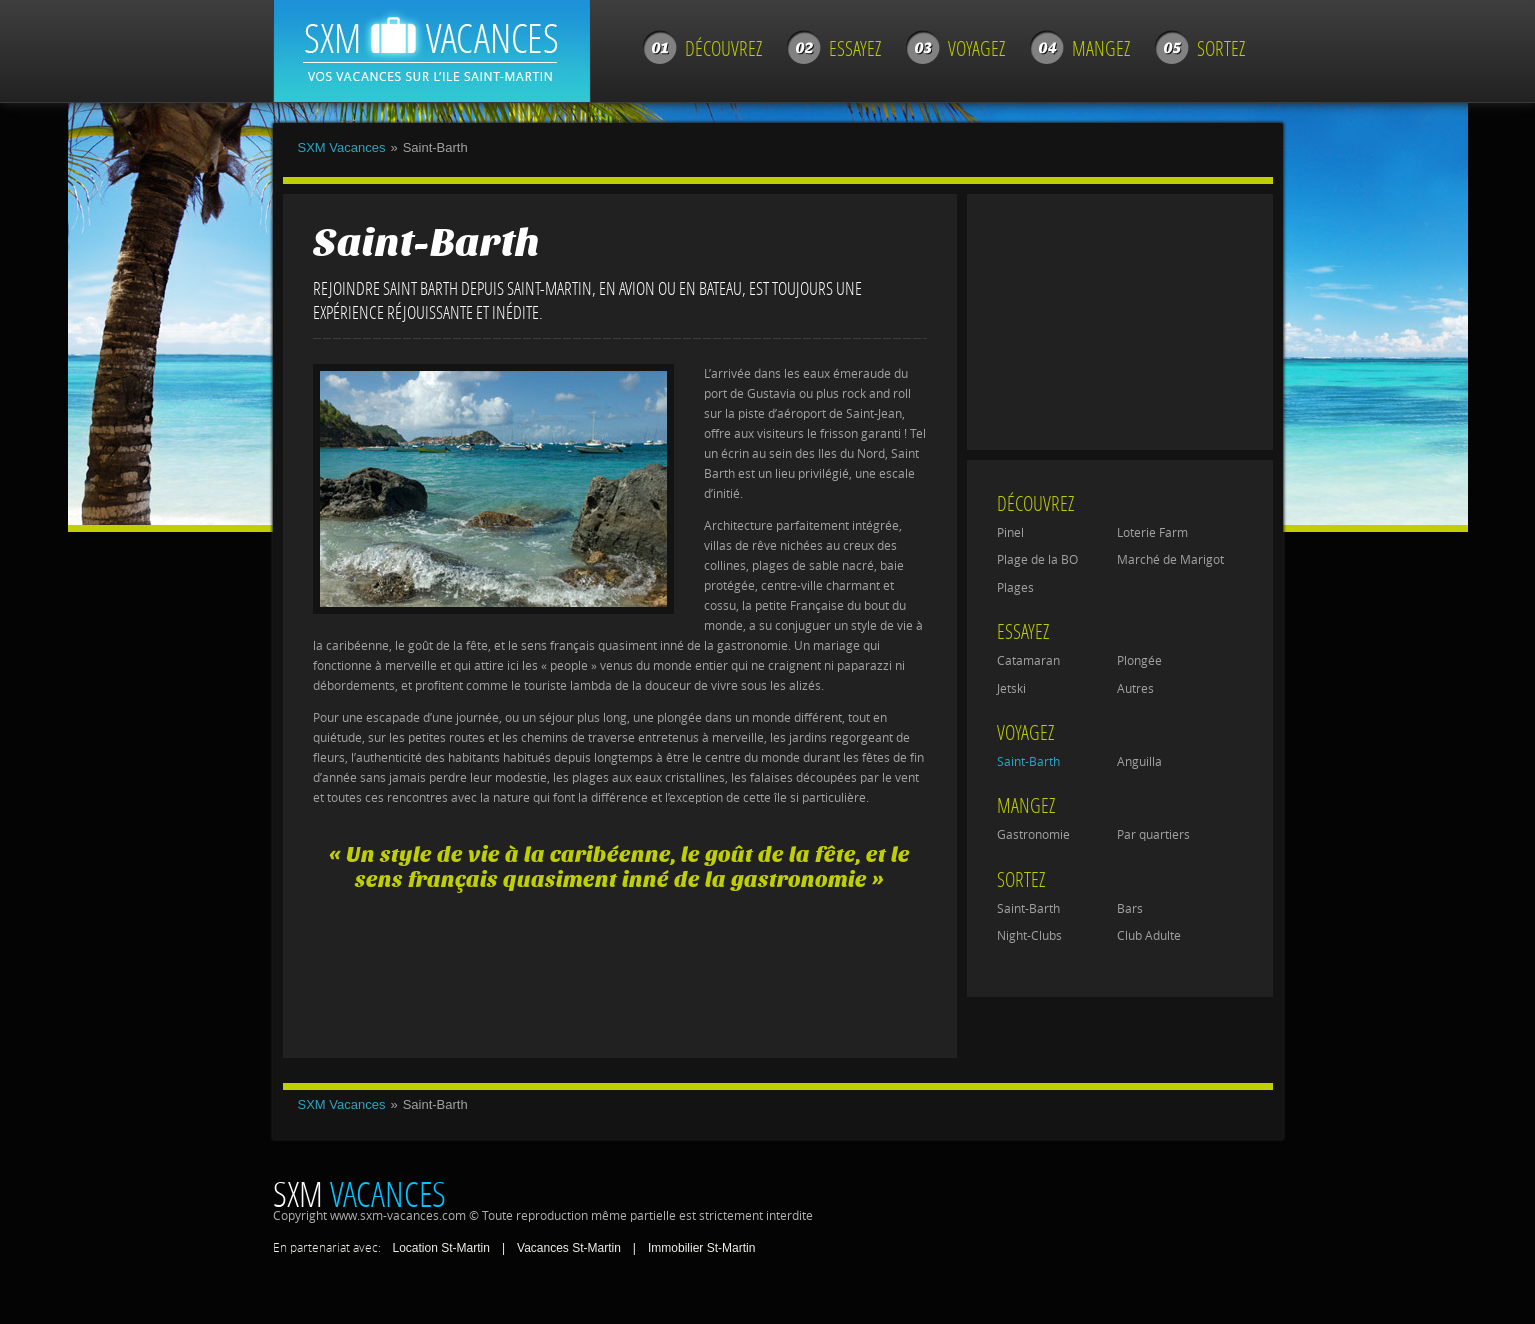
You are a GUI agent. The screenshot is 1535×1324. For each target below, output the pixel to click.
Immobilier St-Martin (701, 1248)
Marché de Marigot (1170, 560)
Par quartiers (1153, 835)
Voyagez (976, 48)
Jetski (1011, 689)
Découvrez (723, 48)
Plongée (1139, 661)
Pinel (1010, 533)
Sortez (1221, 48)
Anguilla (1139, 762)
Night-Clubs (1029, 936)
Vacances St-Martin (569, 1248)
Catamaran (1028, 661)
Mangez (1101, 48)
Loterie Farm (1152, 533)
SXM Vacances (342, 147)
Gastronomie (1033, 835)
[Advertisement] (617, 965)
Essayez (855, 48)
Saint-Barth (1028, 762)
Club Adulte (1149, 936)
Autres (1135, 689)
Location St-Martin (441, 1248)
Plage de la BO (1037, 560)
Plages (1015, 588)
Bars (1130, 909)
